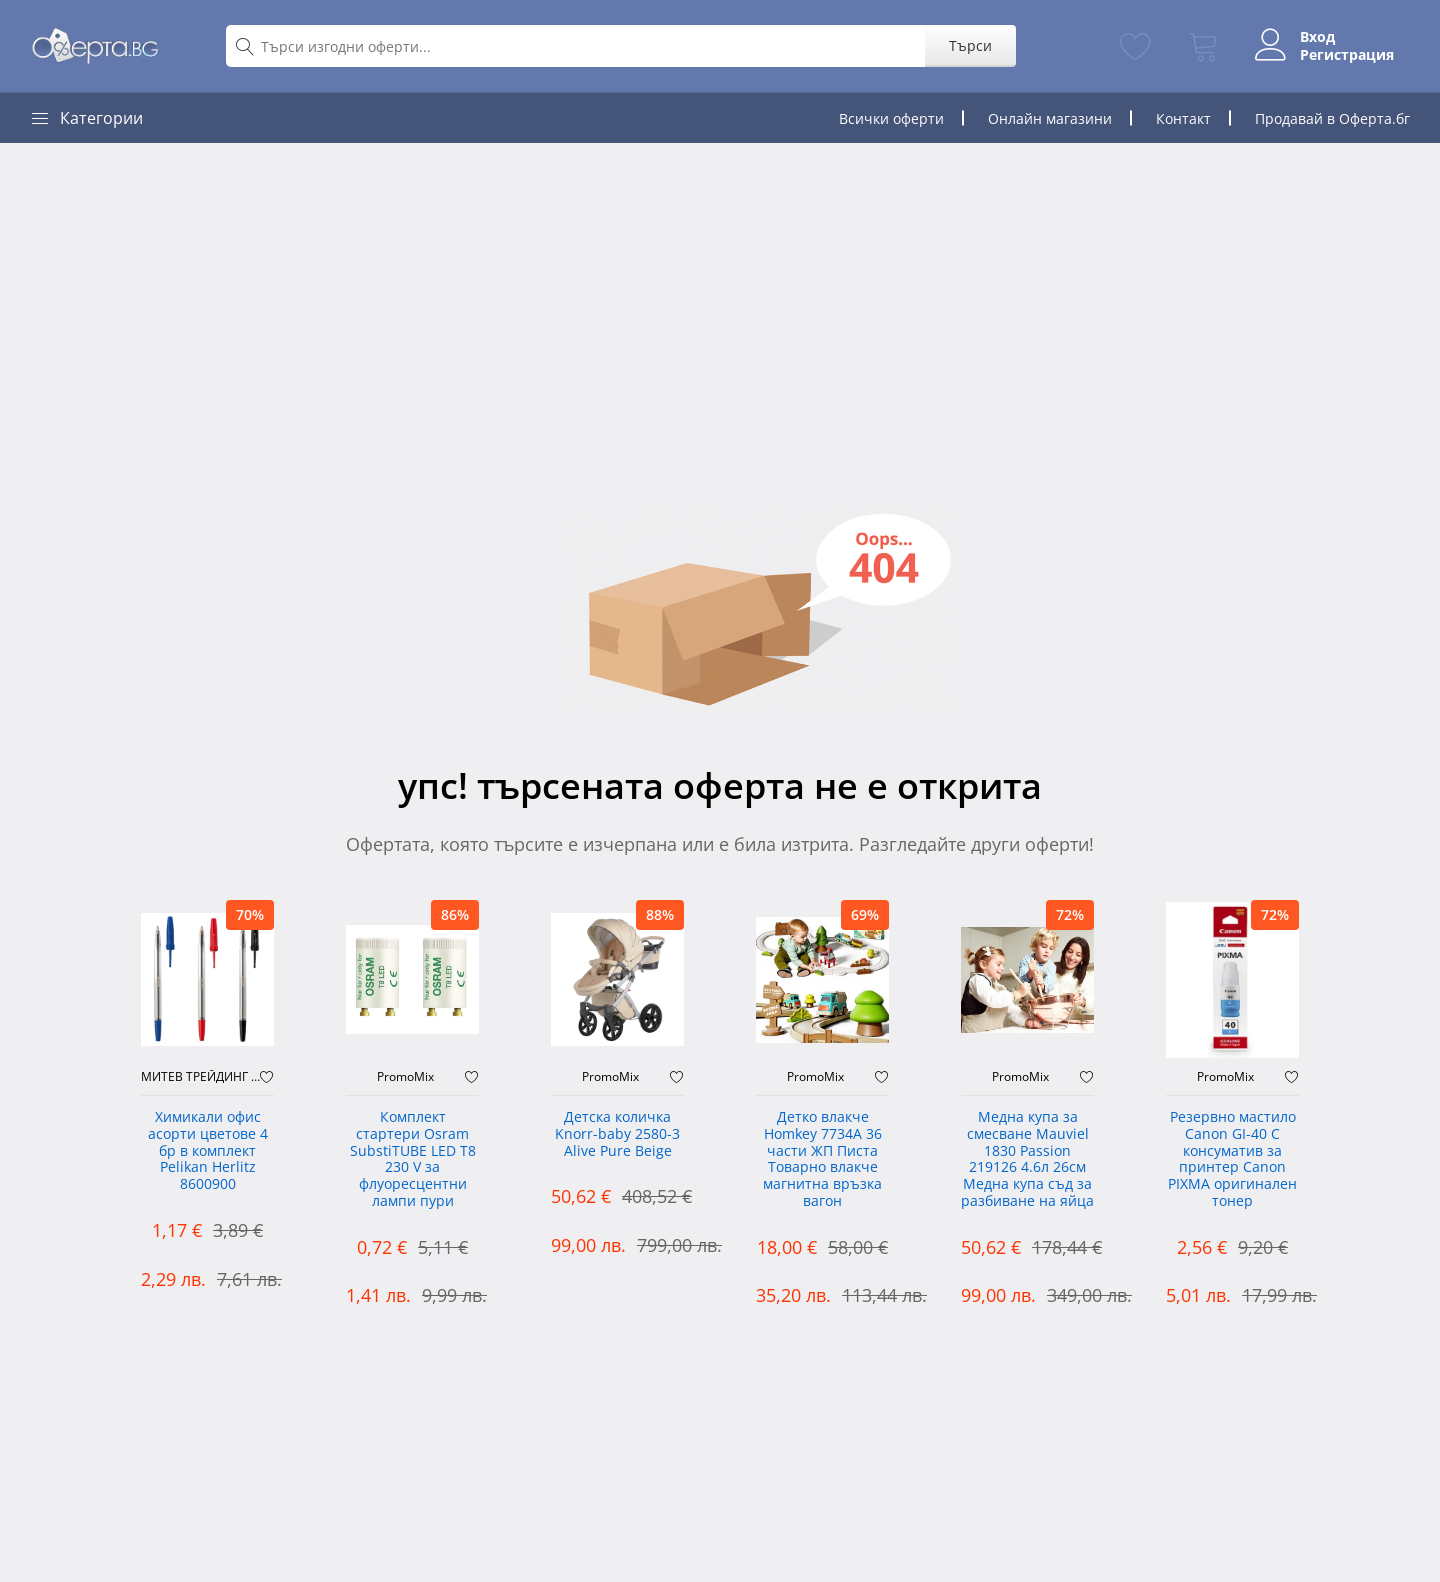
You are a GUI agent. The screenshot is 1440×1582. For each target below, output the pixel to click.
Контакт (1183, 118)
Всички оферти (891, 118)
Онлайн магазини (1050, 118)
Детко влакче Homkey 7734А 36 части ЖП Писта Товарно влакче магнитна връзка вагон (822, 1159)
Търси (969, 45)
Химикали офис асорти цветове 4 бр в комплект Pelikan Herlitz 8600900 (208, 1151)
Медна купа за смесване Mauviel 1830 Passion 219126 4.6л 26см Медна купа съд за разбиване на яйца (1027, 1159)
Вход (1317, 37)
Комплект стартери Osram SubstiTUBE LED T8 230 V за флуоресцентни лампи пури (413, 1159)
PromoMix (405, 1077)
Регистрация (1347, 55)
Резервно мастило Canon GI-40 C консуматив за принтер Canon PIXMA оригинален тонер (1232, 1159)
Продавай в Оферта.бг (1332, 118)
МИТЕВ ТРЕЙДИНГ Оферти (200, 1077)
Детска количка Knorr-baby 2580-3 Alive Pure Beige (617, 1134)
